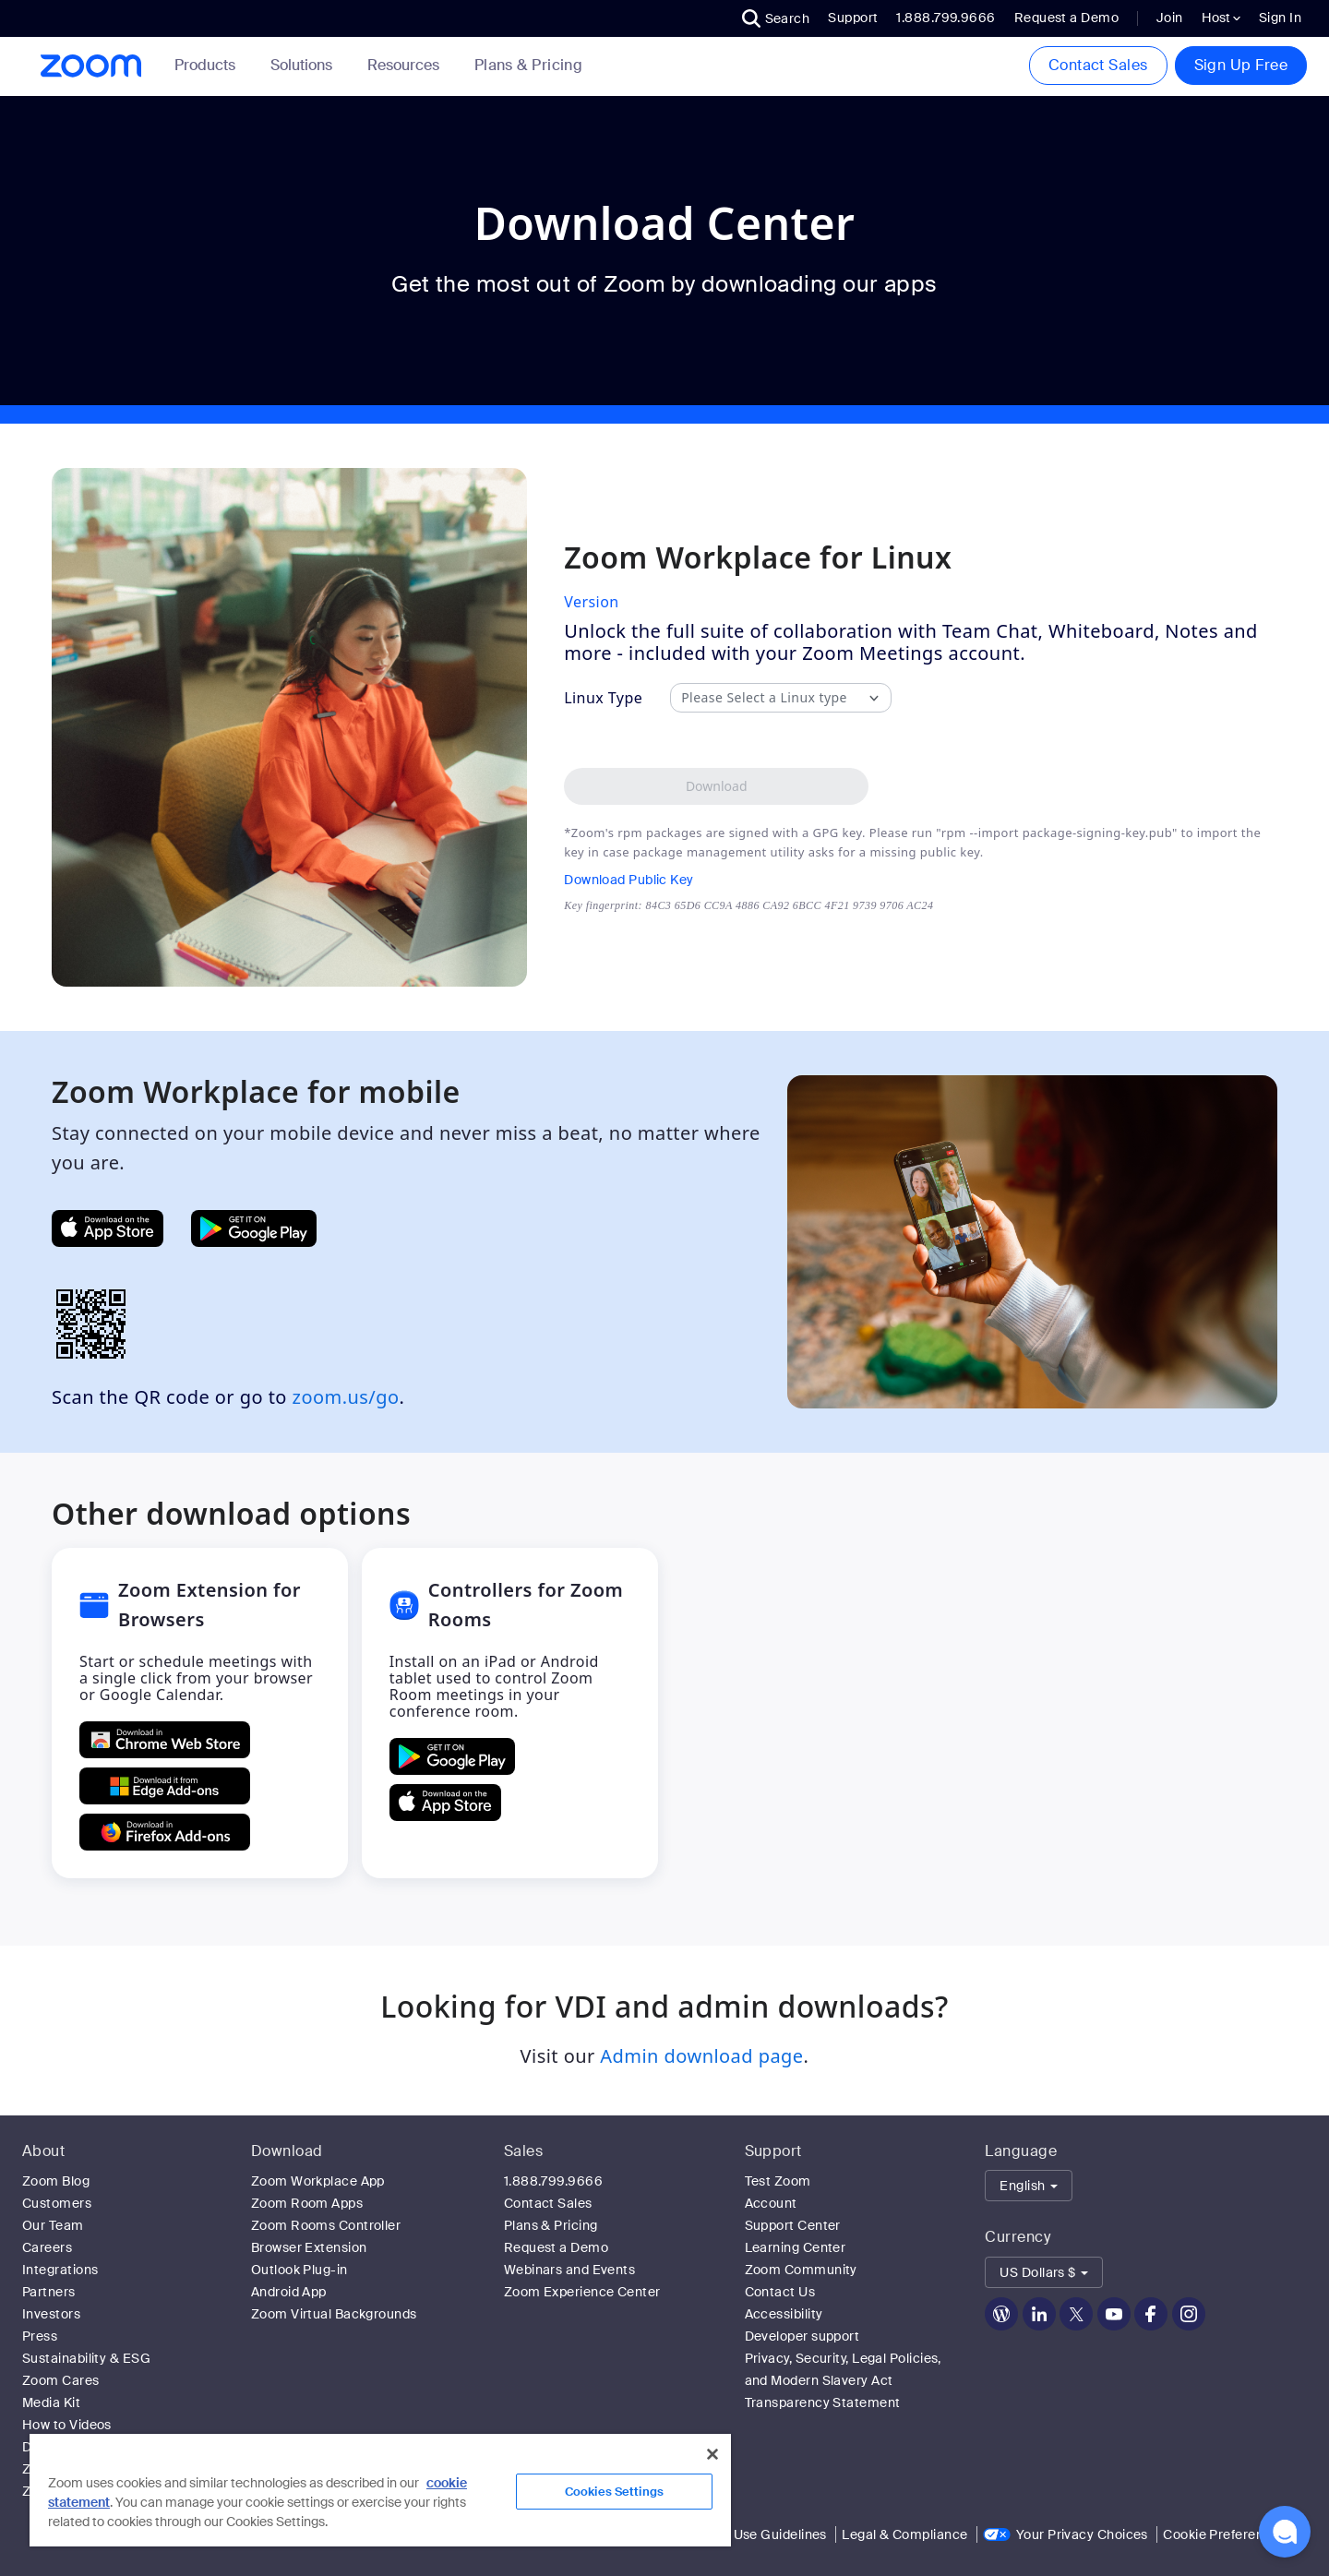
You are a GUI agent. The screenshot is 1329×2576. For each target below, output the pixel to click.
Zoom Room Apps (307, 2203)
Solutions (305, 65)
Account (771, 2203)
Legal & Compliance (904, 2534)
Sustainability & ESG (86, 2358)
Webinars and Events (570, 2269)
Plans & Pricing (528, 65)
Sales (523, 2151)
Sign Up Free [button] (1240, 65)
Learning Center (795, 2247)
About (43, 2151)
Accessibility (784, 2314)
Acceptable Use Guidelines (743, 2534)
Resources (407, 65)
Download (287, 2151)
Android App (289, 2291)
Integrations (60, 2269)
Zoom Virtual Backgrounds (334, 2314)
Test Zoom (778, 2181)
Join (1169, 17)
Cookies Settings (614, 2491)
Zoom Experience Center (582, 2291)
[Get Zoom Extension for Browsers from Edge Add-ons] (165, 1786)
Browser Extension (309, 2247)
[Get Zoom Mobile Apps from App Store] (107, 1228)
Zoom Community (801, 2269)
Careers (47, 2247)
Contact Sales (1098, 65)
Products (208, 65)
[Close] (712, 2454)
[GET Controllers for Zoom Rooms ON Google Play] (452, 1756)
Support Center (793, 2225)
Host (1221, 17)
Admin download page (701, 2055)
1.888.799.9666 (553, 2181)
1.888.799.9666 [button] (945, 17)
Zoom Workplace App (318, 2181)
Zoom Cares (61, 2380)
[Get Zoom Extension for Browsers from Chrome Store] (165, 1740)
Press (39, 2336)
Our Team (53, 2225)
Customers (56, 2203)
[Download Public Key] (748, 879)
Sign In (1280, 17)
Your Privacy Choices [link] (1082, 2534)
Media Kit (51, 2402)
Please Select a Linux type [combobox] (764, 697)
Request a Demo (1066, 17)
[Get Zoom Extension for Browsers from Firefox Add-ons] (165, 1832)
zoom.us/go (346, 1396)
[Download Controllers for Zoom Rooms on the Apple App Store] (445, 1802)
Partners (49, 2291)
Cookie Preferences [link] (1224, 2534)
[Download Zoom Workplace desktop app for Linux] (716, 786)
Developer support (802, 2336)
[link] (528, 65)
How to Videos (67, 2424)
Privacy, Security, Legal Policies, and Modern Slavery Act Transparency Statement (843, 2380)
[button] (776, 18)
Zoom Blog (56, 2181)
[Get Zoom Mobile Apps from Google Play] (253, 1228)
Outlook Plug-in (299, 2269)
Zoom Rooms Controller (326, 2225)
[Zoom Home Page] (89, 66)
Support (853, 17)
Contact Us (780, 2291)
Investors (51, 2314)
